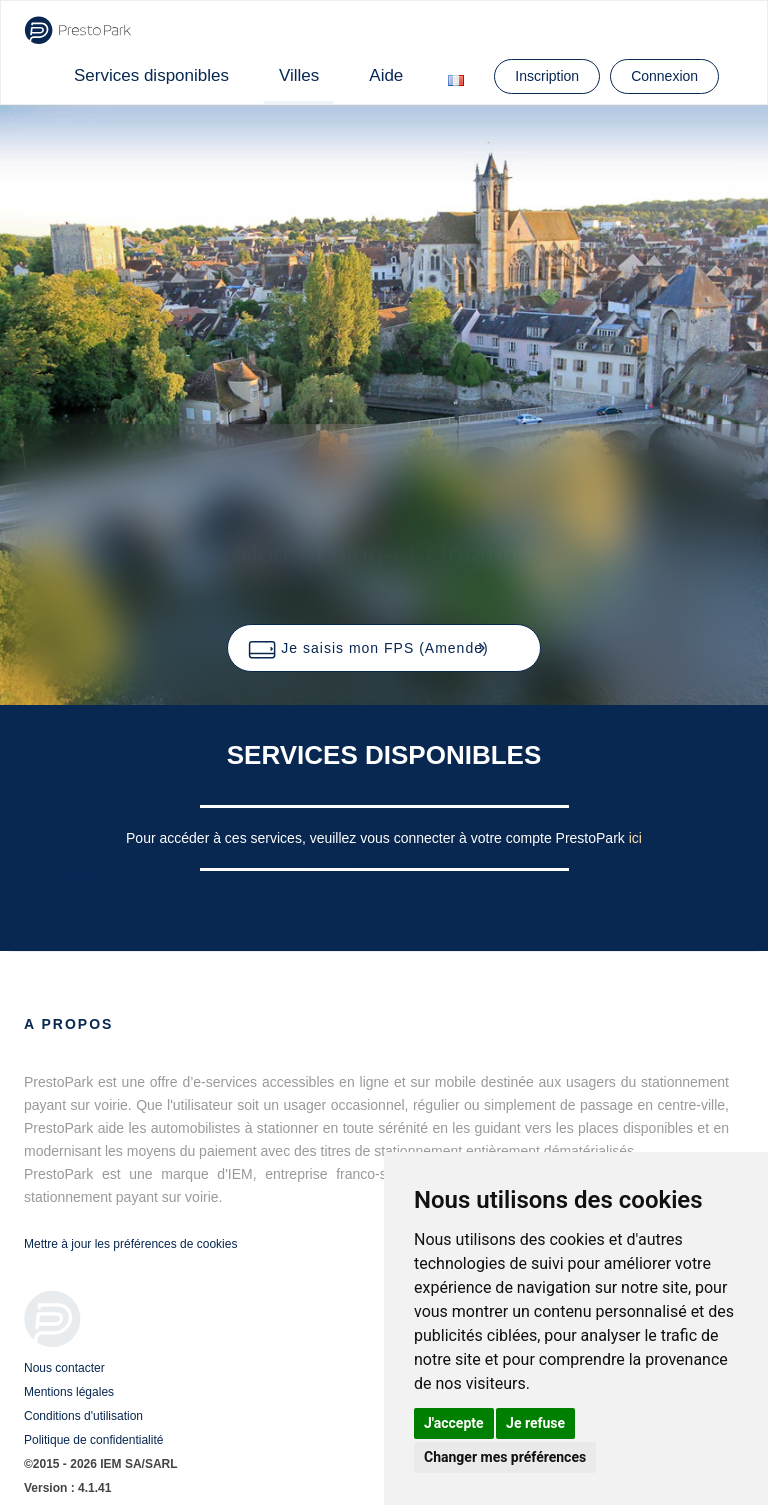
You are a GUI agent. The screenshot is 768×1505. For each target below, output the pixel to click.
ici (635, 838)
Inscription (547, 76)
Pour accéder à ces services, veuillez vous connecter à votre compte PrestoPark (377, 838)
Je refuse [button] (535, 1423)
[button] (383, 648)
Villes (299, 75)
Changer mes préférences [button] (505, 1457)
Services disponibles (151, 75)
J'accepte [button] (454, 1423)
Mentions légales (69, 1392)
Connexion (664, 76)
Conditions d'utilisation (83, 1416)
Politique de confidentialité (93, 1440)
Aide (386, 75)
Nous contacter (64, 1368)
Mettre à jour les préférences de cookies (130, 1244)
